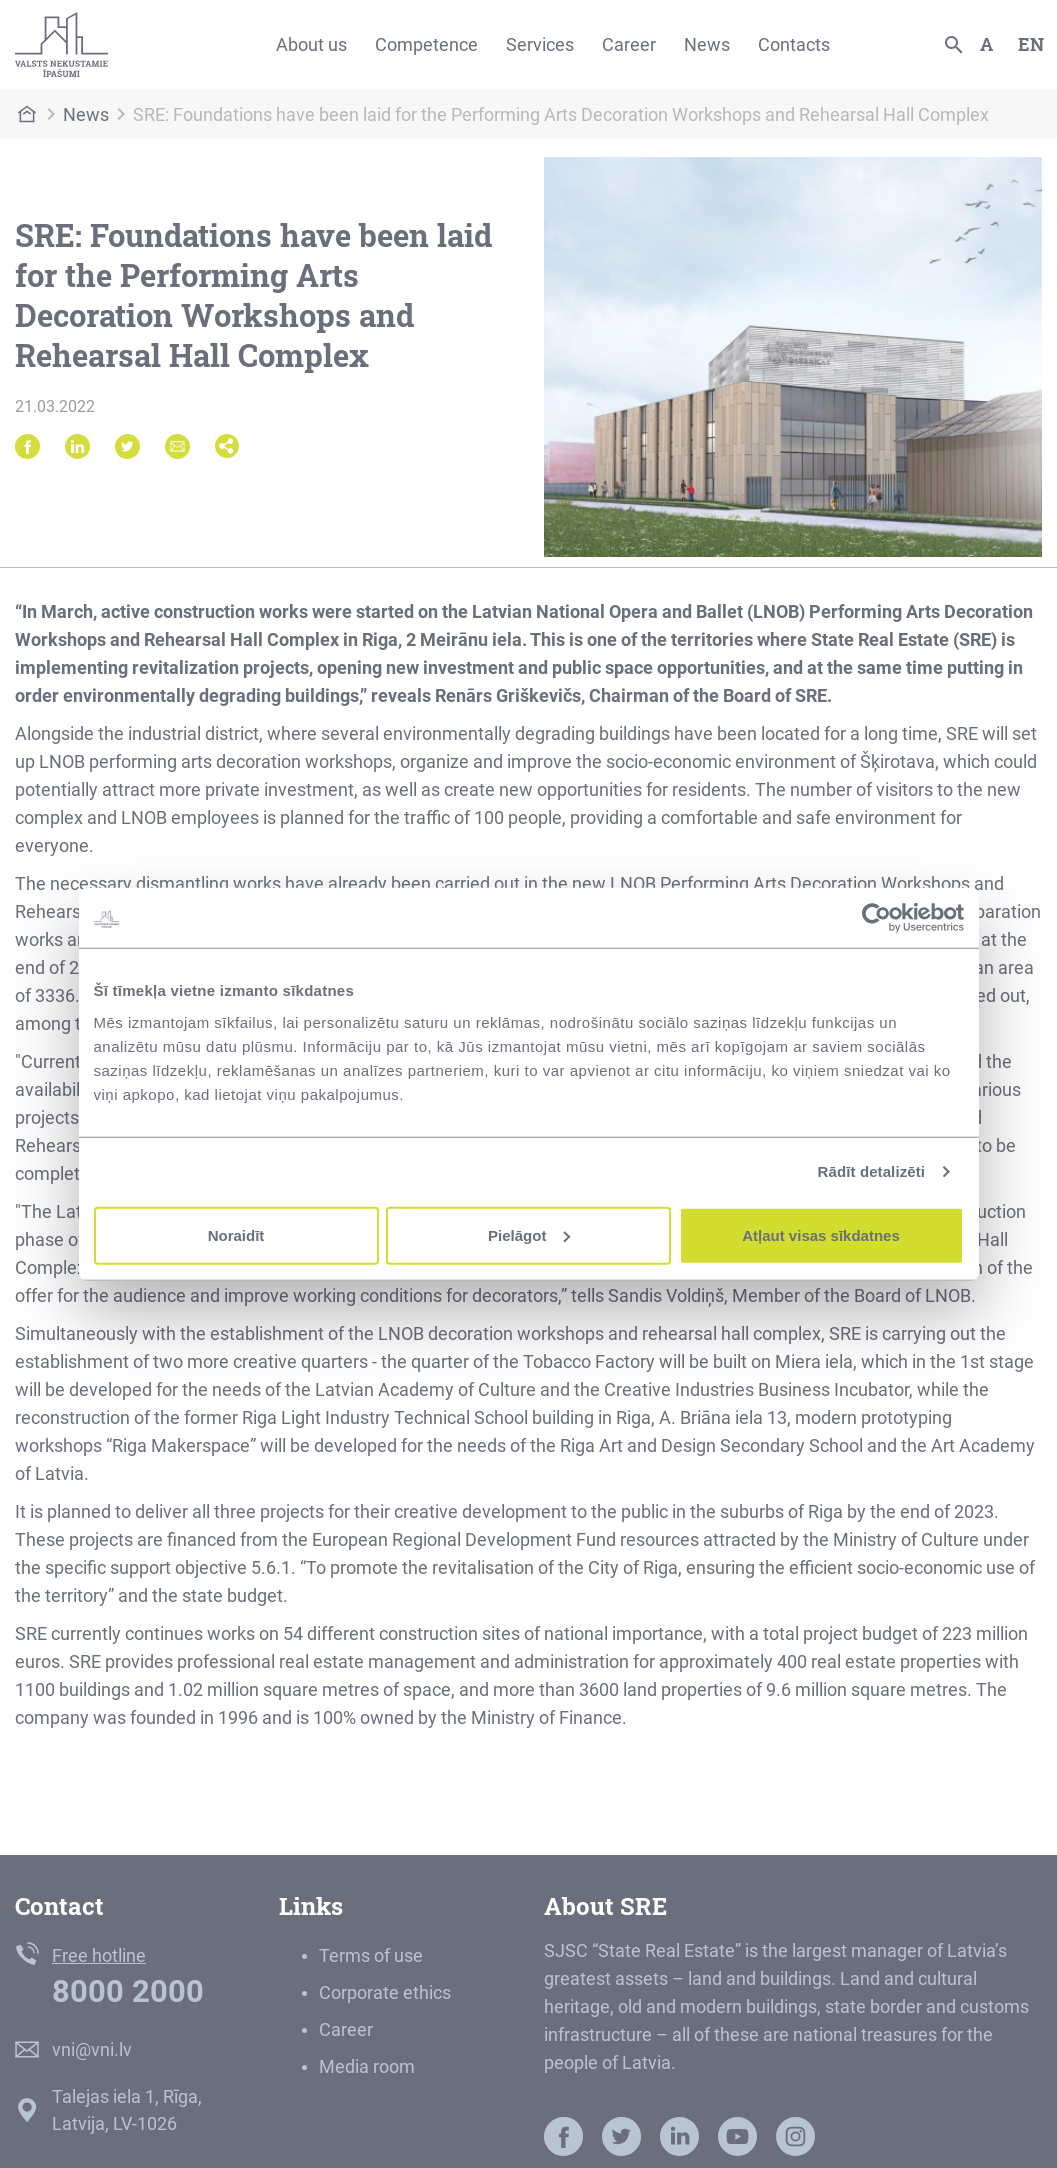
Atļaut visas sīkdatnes (821, 1234)
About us (311, 44)
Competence (426, 44)
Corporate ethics (385, 1992)
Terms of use (371, 1955)
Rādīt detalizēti (871, 1171)
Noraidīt (236, 1234)
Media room (367, 2066)
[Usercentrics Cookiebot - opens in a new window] (876, 918)
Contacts (794, 44)
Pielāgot (529, 1234)
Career (629, 44)
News (707, 44)
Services (540, 44)
